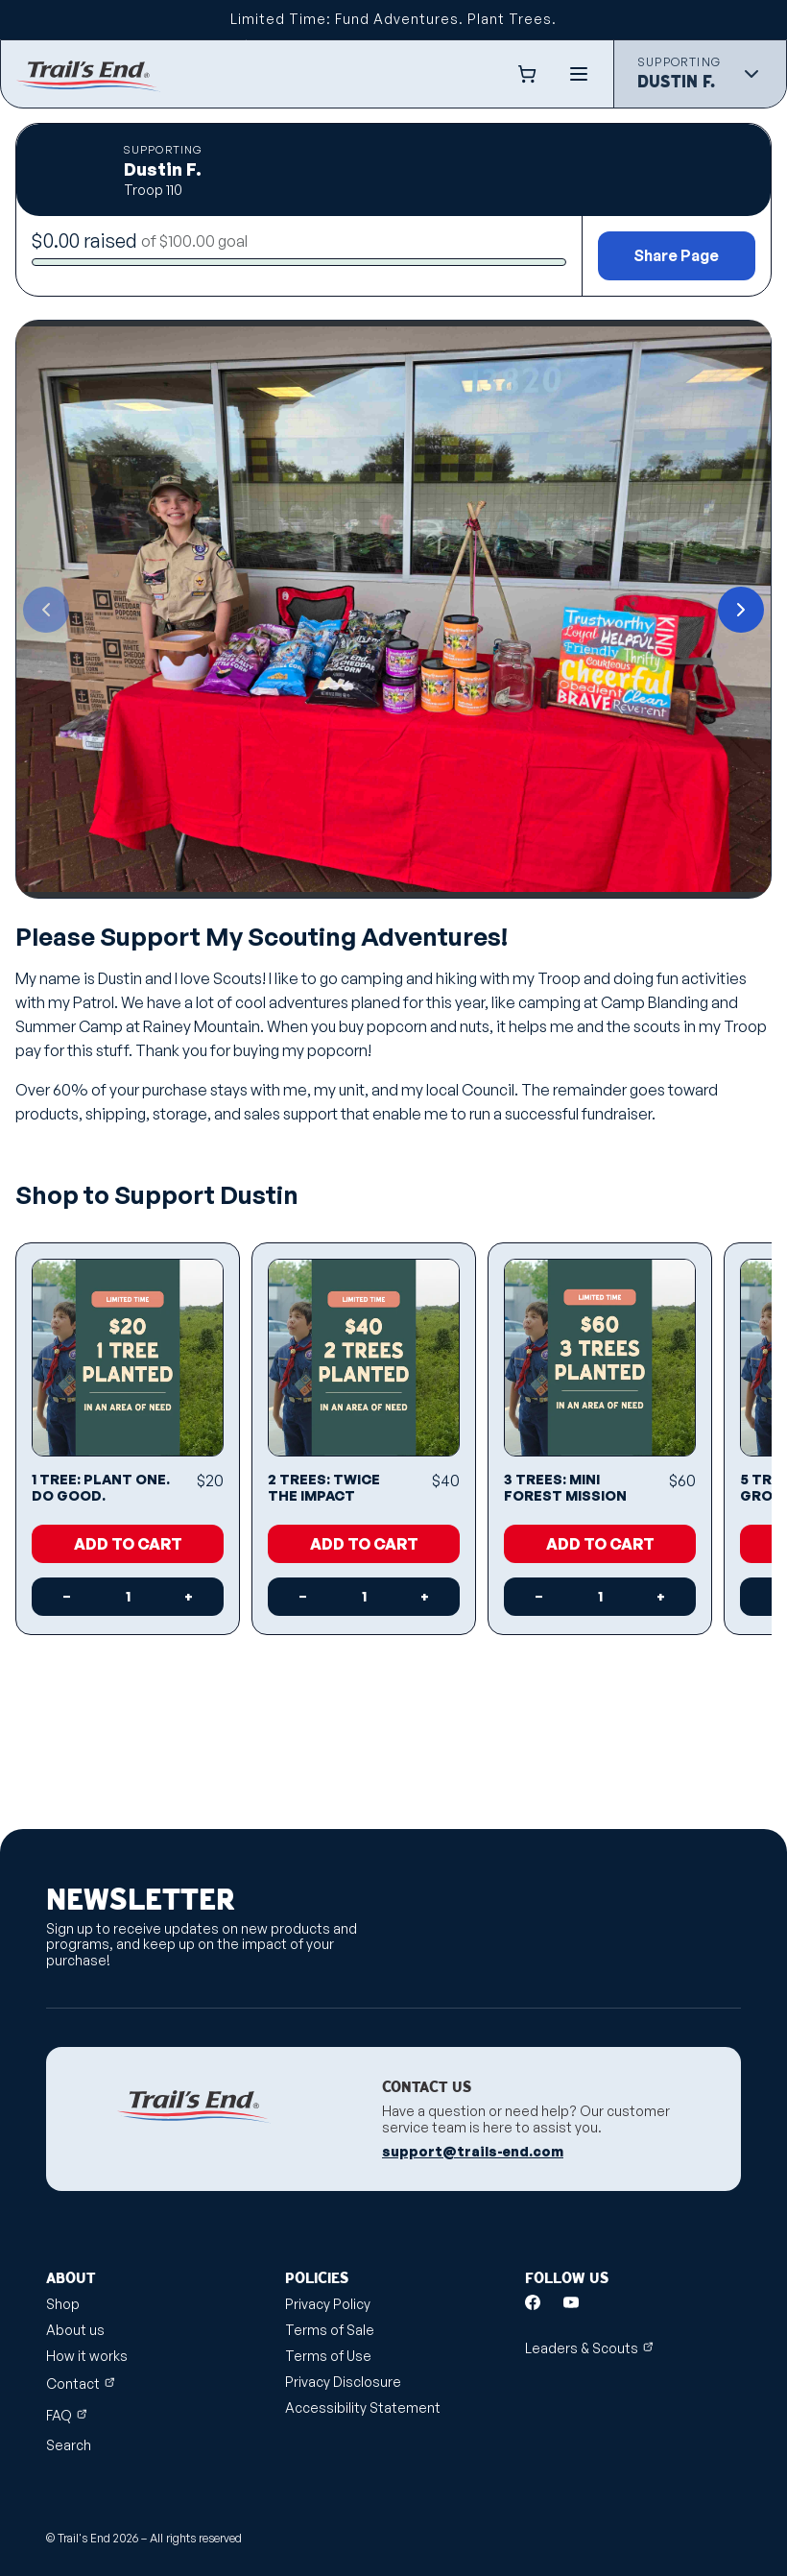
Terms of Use (328, 2355)
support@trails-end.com (472, 2151)
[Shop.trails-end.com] (88, 74)
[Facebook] (532, 2302)
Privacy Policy (327, 2304)
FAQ (66, 2415)
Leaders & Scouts (589, 2348)
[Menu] (578, 73)
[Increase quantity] (189, 1596)
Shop (63, 2304)
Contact (80, 2383)
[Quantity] (128, 1596)
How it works (87, 2355)
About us (75, 2330)
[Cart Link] (530, 74)
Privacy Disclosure (343, 2381)
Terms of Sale (329, 2330)
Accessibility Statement (363, 2407)
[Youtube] (571, 2302)
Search (68, 2445)
